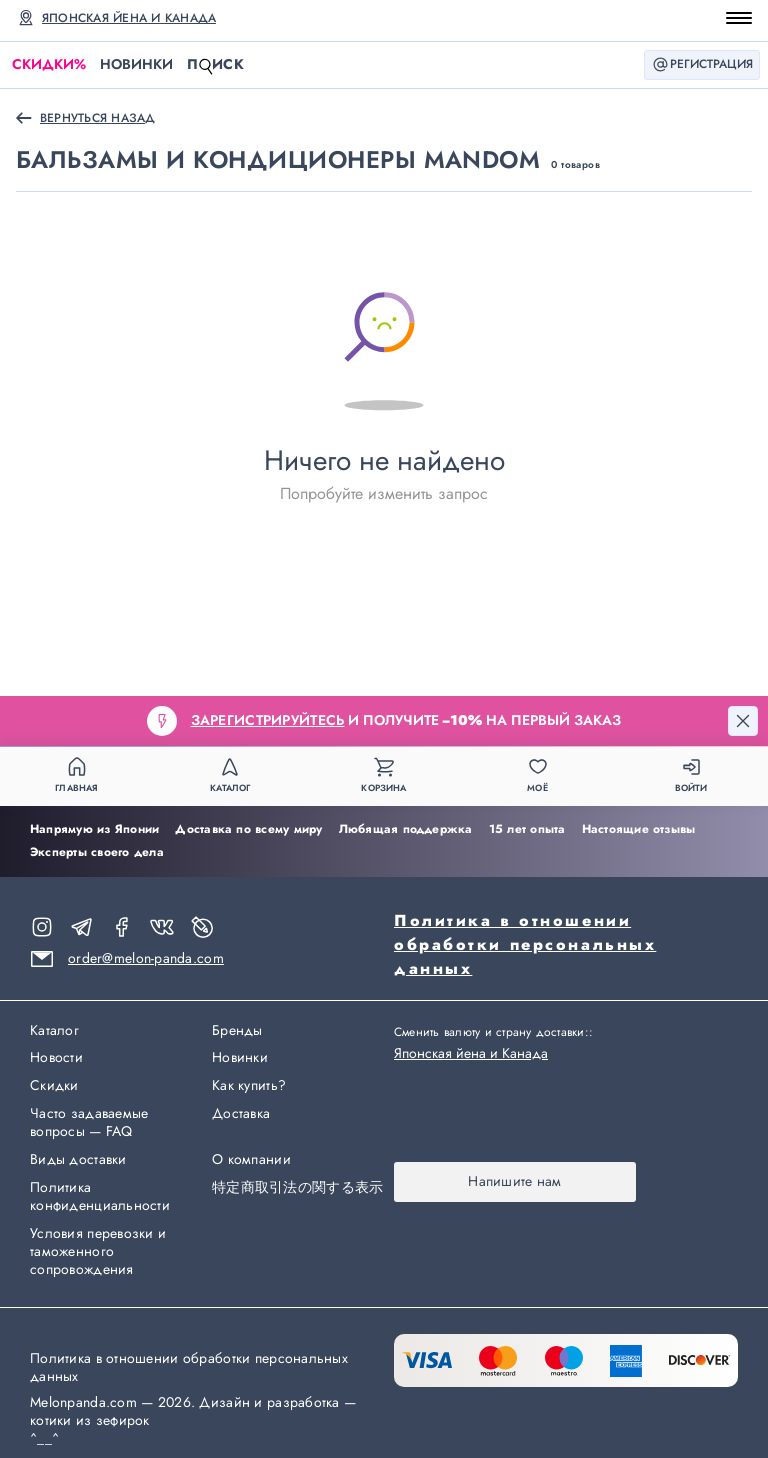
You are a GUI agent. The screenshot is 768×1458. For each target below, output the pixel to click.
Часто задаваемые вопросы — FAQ (89, 1123)
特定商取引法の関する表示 (297, 1188)
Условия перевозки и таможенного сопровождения (98, 1252)
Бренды (237, 1031)
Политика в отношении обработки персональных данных (525, 944)
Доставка (241, 1114)
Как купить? (249, 1086)
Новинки (136, 64)
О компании (251, 1160)
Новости (56, 1058)
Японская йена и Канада (129, 18)
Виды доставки (78, 1160)
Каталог (54, 1031)
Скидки (49, 64)
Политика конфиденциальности (100, 1197)
